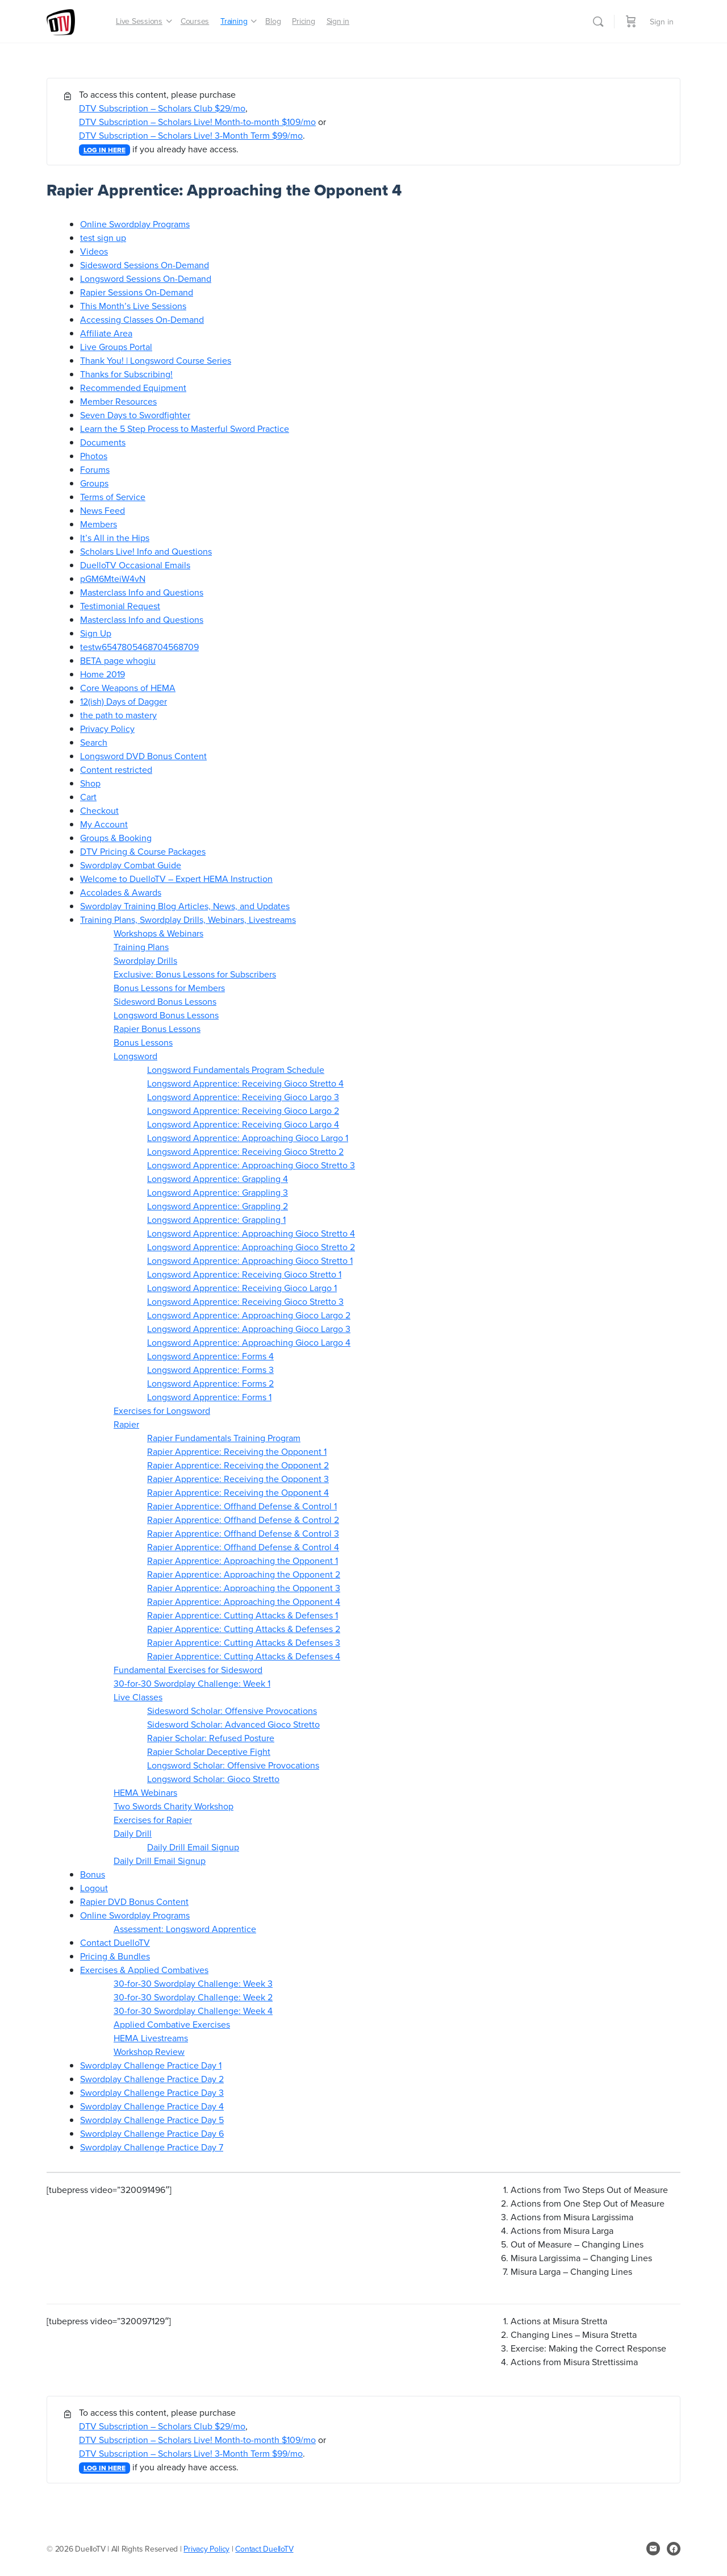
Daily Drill (133, 1833)
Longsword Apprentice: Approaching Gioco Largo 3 (248, 1328)
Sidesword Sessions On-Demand (144, 265)
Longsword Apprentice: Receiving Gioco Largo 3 (243, 1097)
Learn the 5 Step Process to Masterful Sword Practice (184, 428)
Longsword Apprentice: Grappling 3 (217, 1192)
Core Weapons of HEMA (128, 687)
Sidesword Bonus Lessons (165, 1001)
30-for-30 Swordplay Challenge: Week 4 (193, 2010)
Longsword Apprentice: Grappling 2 (217, 1206)
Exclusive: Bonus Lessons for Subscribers (195, 974)
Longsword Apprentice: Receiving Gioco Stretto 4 (245, 1083)
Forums (95, 469)
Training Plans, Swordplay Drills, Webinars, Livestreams (188, 919)
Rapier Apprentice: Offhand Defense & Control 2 (243, 1519)
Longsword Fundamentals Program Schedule (235, 1069)
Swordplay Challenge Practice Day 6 (152, 2133)
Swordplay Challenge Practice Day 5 (152, 2119)
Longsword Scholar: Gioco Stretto (213, 1778)
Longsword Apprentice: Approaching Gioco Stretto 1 (250, 1260)
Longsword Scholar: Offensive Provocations (233, 1765)
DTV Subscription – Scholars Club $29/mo (162, 108)
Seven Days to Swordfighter (135, 415)
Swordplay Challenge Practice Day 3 (152, 2092)
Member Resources (118, 401)
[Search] (598, 21)
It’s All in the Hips (114, 537)
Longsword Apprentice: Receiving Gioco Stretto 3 (245, 1301)
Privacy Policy (107, 728)
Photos (93, 456)
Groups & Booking (116, 837)
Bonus (92, 1874)
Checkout (99, 810)
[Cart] (631, 21)
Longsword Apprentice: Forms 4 (210, 1356)
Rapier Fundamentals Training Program (223, 1437)
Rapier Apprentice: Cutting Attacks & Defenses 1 (242, 1615)
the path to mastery (118, 715)
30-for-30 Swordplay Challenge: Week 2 (193, 1997)
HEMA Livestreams (151, 2038)
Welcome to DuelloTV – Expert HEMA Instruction (176, 878)
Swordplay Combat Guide (130, 865)
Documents (103, 442)
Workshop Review (149, 2051)
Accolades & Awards (120, 892)
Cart (88, 796)
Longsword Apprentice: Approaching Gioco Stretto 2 (251, 1247)
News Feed (102, 510)
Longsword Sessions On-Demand (145, 278)
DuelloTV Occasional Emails (135, 565)
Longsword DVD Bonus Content (143, 756)
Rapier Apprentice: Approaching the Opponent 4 (243, 1601)
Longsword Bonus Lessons (166, 1015)
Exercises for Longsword (162, 1410)
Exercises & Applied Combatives (144, 1969)
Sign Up (95, 633)
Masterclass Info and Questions (141, 592)
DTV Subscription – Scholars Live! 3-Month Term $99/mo (191, 135)
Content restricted (116, 769)
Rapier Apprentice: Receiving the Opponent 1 (237, 1451)
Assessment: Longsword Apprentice (185, 1928)
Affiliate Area (106, 333)
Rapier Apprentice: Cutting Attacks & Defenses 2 (243, 1628)
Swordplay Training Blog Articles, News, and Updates (185, 906)
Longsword (135, 1056)
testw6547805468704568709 (139, 646)
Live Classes (138, 1697)
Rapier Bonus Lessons (157, 1028)
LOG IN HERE (104, 150)
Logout (94, 1888)
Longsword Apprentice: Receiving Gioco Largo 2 (243, 1110)
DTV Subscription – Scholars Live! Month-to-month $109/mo (197, 121)
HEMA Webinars (145, 1792)
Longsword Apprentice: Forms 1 (209, 1397)
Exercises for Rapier (153, 1819)
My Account (104, 824)
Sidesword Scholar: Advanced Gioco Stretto (233, 1724)
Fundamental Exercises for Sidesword (188, 1669)
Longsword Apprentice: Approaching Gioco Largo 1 (247, 1137)
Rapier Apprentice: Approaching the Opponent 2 (243, 1574)
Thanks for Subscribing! (126, 374)
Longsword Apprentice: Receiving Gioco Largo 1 (242, 1287)
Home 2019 (102, 674)
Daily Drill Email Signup (193, 1847)
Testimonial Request (120, 606)
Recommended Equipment (133, 387)
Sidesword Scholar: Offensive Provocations (232, 1710)
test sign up (103, 237)
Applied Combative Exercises (172, 2024)
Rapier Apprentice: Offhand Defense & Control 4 (243, 1547)
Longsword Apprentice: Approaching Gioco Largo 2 (248, 1315)
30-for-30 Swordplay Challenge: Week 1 (192, 1683)
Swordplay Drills (145, 960)
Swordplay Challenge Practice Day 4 (152, 2106)
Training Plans (141, 946)
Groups (94, 483)
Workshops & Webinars (158, 933)
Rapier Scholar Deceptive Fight (208, 1751)
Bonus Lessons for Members (169, 987)
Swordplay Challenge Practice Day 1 (151, 2065)
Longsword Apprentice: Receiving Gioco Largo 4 (243, 1124)
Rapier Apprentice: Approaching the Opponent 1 (242, 1560)
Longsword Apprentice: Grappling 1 (216, 1219)
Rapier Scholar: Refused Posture (210, 1738)
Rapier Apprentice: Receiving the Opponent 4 (238, 1492)
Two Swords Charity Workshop (173, 1806)
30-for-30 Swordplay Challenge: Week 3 (193, 1983)
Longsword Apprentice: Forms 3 (210, 1369)
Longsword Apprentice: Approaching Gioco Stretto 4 (251, 1233)
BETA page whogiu (118, 660)
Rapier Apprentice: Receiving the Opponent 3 (238, 1478)
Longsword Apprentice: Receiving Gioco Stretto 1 (244, 1274)
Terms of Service (112, 496)
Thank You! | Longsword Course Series (155, 360)
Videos (94, 251)
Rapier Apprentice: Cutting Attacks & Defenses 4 (243, 1656)
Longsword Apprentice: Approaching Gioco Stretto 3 (251, 1165)
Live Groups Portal (116, 346)
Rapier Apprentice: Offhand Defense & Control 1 (242, 1506)
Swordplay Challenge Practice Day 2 (152, 2079)
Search (93, 742)
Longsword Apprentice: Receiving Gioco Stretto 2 (245, 1151)
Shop (90, 783)
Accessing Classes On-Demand (142, 319)
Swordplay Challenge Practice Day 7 (151, 2147)
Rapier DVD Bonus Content (134, 1901)
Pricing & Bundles (115, 1956)
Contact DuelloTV (115, 1942)
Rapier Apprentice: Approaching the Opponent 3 (243, 1588)
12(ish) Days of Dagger (123, 701)
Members (98, 524)
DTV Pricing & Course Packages (143, 851)
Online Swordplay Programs (135, 224)
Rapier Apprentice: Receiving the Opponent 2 (238, 1465)
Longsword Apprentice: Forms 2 (210, 1383)
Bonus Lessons (143, 1042)
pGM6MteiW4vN (112, 578)
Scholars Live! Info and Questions (146, 551)
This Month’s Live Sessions (133, 305)
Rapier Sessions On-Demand (136, 292)
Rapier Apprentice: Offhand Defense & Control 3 (243, 1533)
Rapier (126, 1424)
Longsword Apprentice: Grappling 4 (217, 1178)
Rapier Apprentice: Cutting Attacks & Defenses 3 (243, 1642)
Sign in (662, 21)
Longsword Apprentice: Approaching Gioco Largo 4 (248, 1342)
